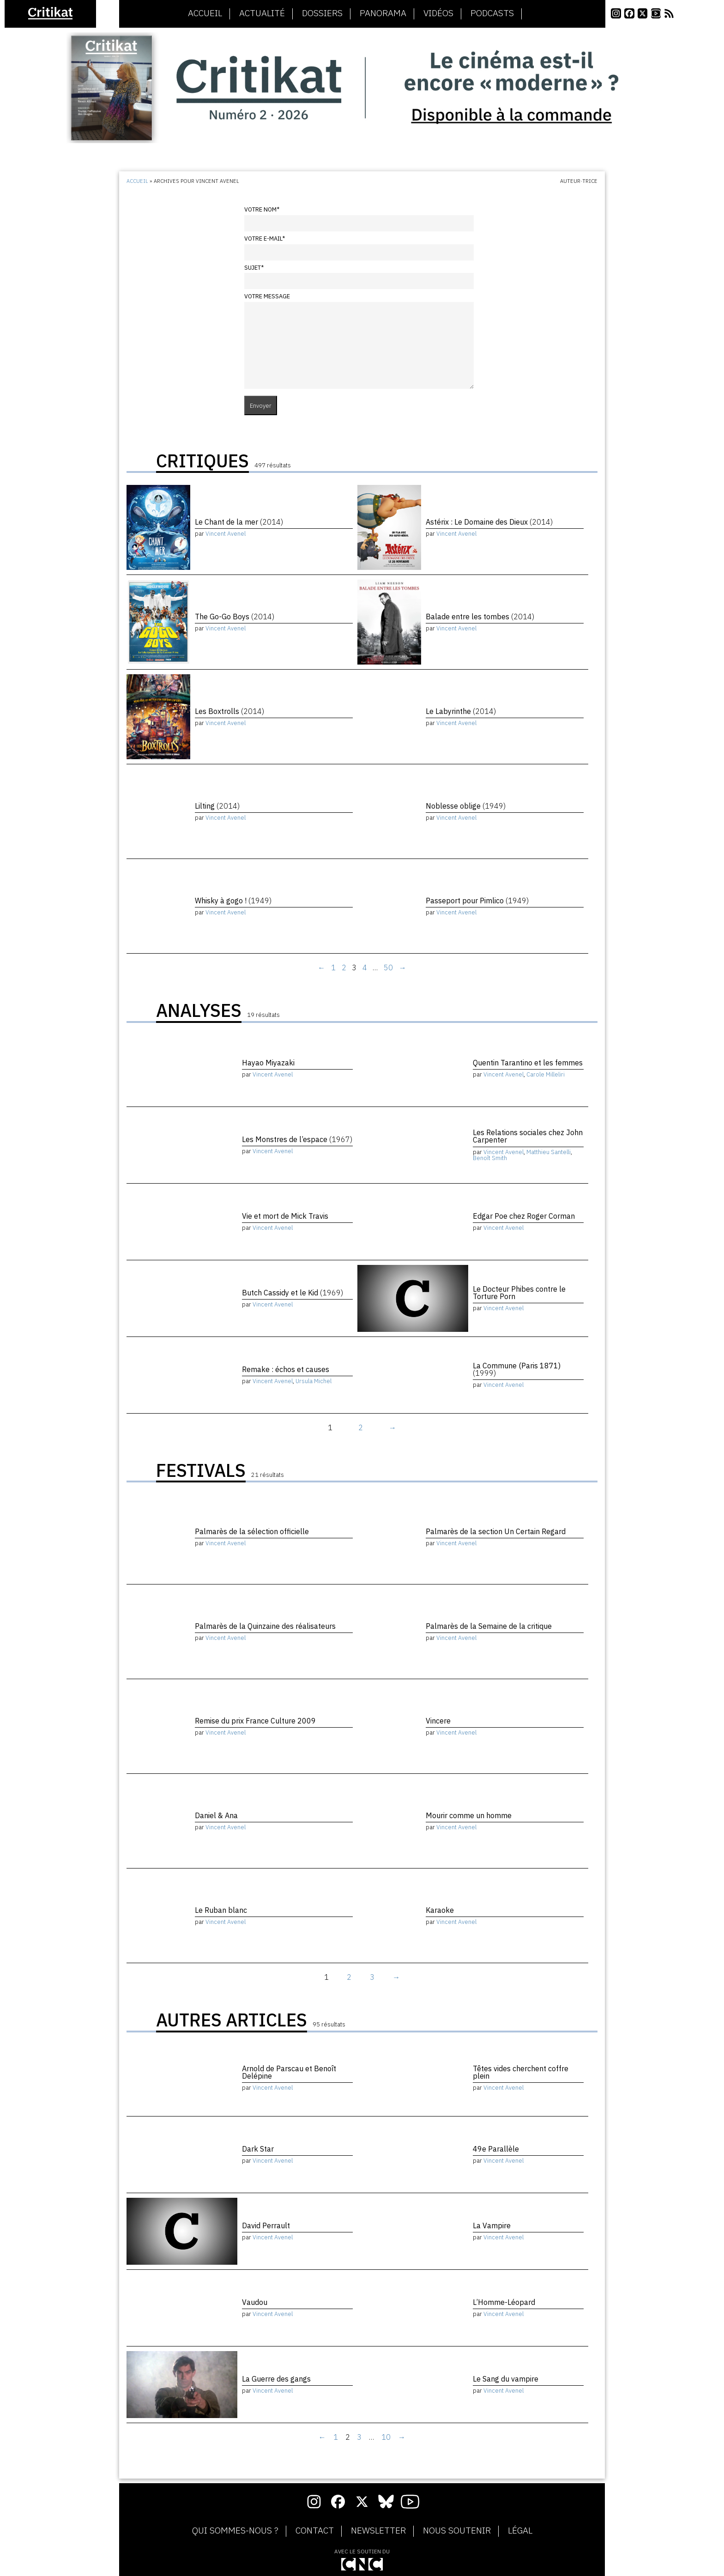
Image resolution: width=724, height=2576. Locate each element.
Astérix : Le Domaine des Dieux (489, 521)
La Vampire (492, 2225)
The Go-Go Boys (234, 616)
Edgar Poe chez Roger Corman (524, 1216)
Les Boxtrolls (229, 711)
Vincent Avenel (225, 534)
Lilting (217, 805)
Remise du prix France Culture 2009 (255, 1720)
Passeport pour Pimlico (477, 900)
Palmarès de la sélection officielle (252, 1531)
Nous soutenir (457, 2531)
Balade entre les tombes (480, 616)
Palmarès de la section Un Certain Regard (496, 1531)
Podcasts (492, 13)
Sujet (254, 268)
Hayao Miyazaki (268, 1062)
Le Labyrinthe (461, 711)
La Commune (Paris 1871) (517, 1369)
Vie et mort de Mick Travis (285, 1216)
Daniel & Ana (216, 1815)
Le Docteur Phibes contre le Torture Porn (519, 1292)
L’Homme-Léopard (504, 2302)
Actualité (262, 13)
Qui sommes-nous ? (235, 2531)
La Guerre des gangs (276, 2378)
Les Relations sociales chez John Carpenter (528, 1136)
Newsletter (378, 2531)
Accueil (205, 13)
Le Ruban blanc (221, 1910)
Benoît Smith (490, 1158)
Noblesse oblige (466, 805)
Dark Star (258, 2148)
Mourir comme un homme (469, 1815)
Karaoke (440, 1910)
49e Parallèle (496, 2148)
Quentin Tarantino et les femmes (528, 1062)
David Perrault (266, 2225)
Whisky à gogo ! (233, 900)
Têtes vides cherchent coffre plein (520, 2072)
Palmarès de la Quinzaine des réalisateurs (265, 1626)
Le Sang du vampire (505, 2378)
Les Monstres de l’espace (297, 1139)
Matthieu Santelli (548, 1152)
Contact (315, 2531)
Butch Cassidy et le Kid (292, 1292)
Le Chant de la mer (239, 521)
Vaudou (254, 2302)
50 (388, 967)
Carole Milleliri (545, 1074)
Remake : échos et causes (285, 1369)
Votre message (267, 296)
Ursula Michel (314, 1381)
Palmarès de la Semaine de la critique (489, 1626)
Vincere (438, 1720)
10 (386, 2437)
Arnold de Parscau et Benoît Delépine (289, 2072)
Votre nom (261, 209)
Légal (520, 2531)
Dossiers (322, 13)
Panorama (383, 13)
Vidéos (438, 13)
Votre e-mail (264, 238)
